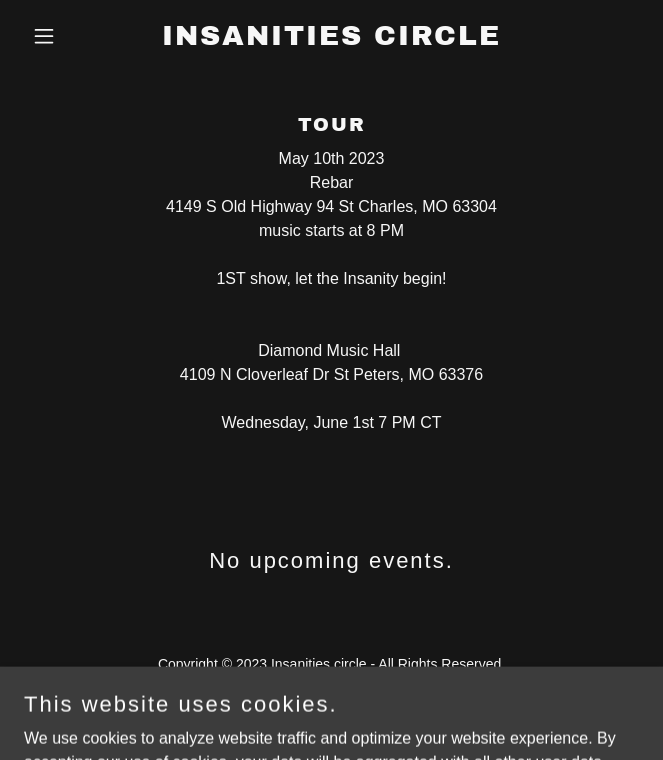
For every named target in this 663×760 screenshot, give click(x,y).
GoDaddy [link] (370, 709)
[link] (331, 39)
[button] (70, 36)
